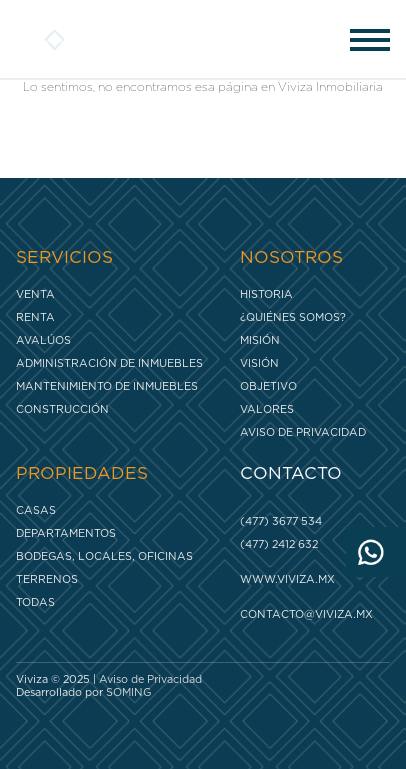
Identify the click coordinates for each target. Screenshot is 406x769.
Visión (259, 363)
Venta (35, 294)
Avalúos (43, 340)
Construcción (62, 409)
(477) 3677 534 (281, 521)
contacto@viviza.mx (306, 614)
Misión (260, 340)
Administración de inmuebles (109, 363)
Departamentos (66, 533)
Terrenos (47, 579)
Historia (266, 294)
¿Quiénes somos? (293, 317)
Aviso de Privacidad (303, 432)
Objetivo (268, 386)
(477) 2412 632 (279, 544)
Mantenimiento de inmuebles (107, 386)
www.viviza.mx (287, 579)
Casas (36, 510)
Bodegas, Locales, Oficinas (104, 556)
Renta (35, 317)
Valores (267, 409)
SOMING (128, 692)
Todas (35, 602)
